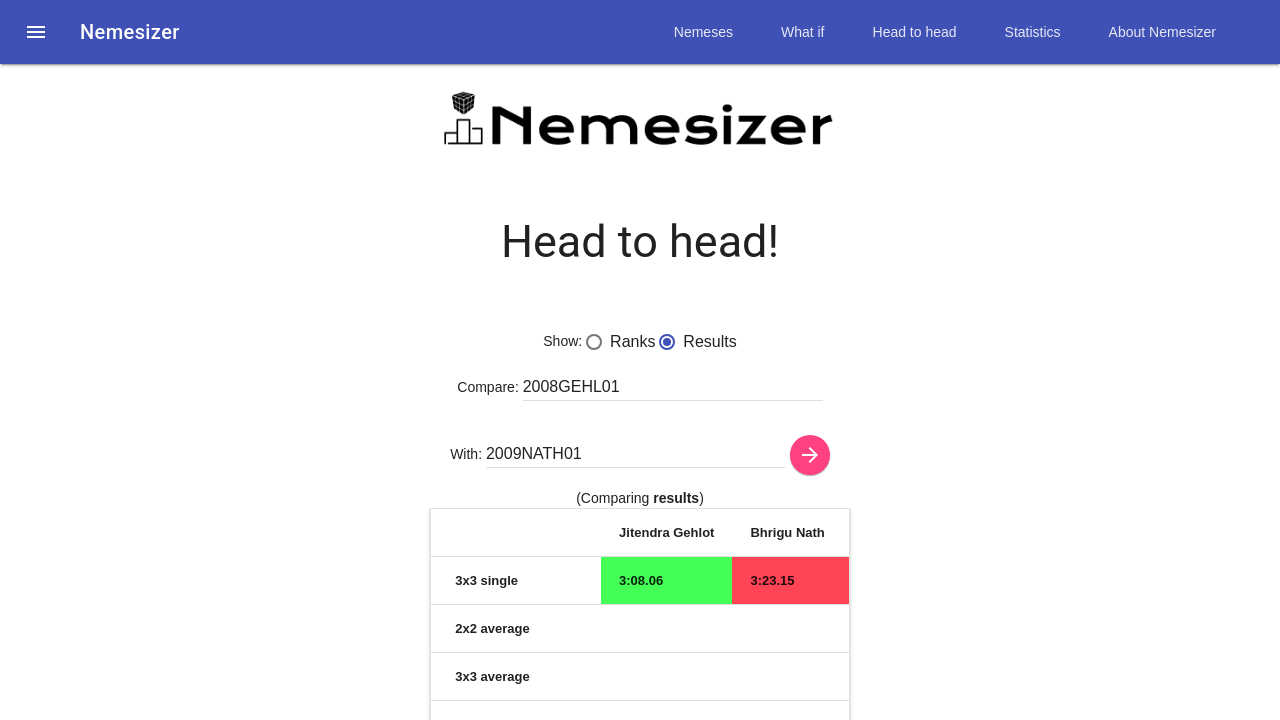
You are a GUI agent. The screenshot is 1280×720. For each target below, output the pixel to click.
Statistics (1033, 32)
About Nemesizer (1162, 32)
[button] (36, 32)
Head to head (915, 32)
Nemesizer (130, 32)
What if (803, 32)
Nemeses (703, 32)
